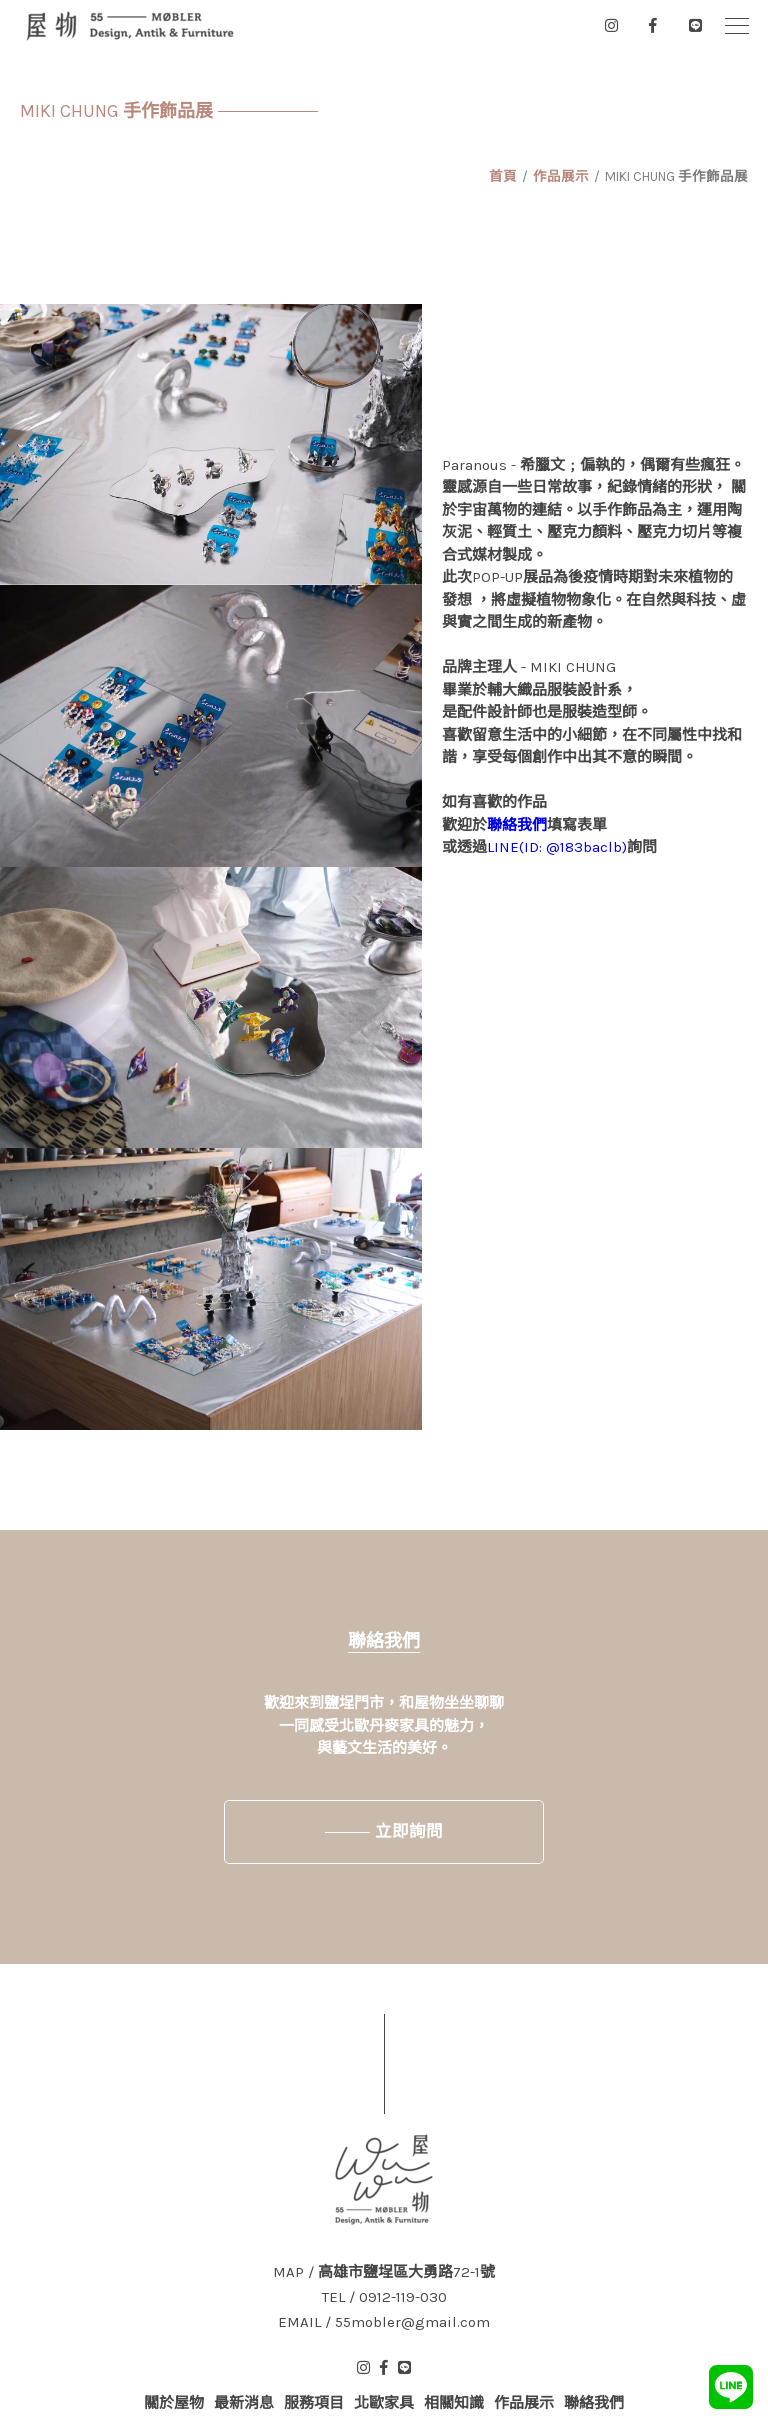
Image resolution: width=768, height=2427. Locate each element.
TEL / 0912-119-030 (384, 2297)
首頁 (503, 176)
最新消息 (244, 2403)
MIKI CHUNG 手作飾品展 (676, 176)
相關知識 (454, 2403)
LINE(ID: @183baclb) (557, 847)
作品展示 (561, 176)
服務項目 (314, 2403)
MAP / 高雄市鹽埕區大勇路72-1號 (384, 2272)
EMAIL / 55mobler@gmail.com (384, 2322)
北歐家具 (384, 2403)
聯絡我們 (517, 825)
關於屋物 (174, 2403)
